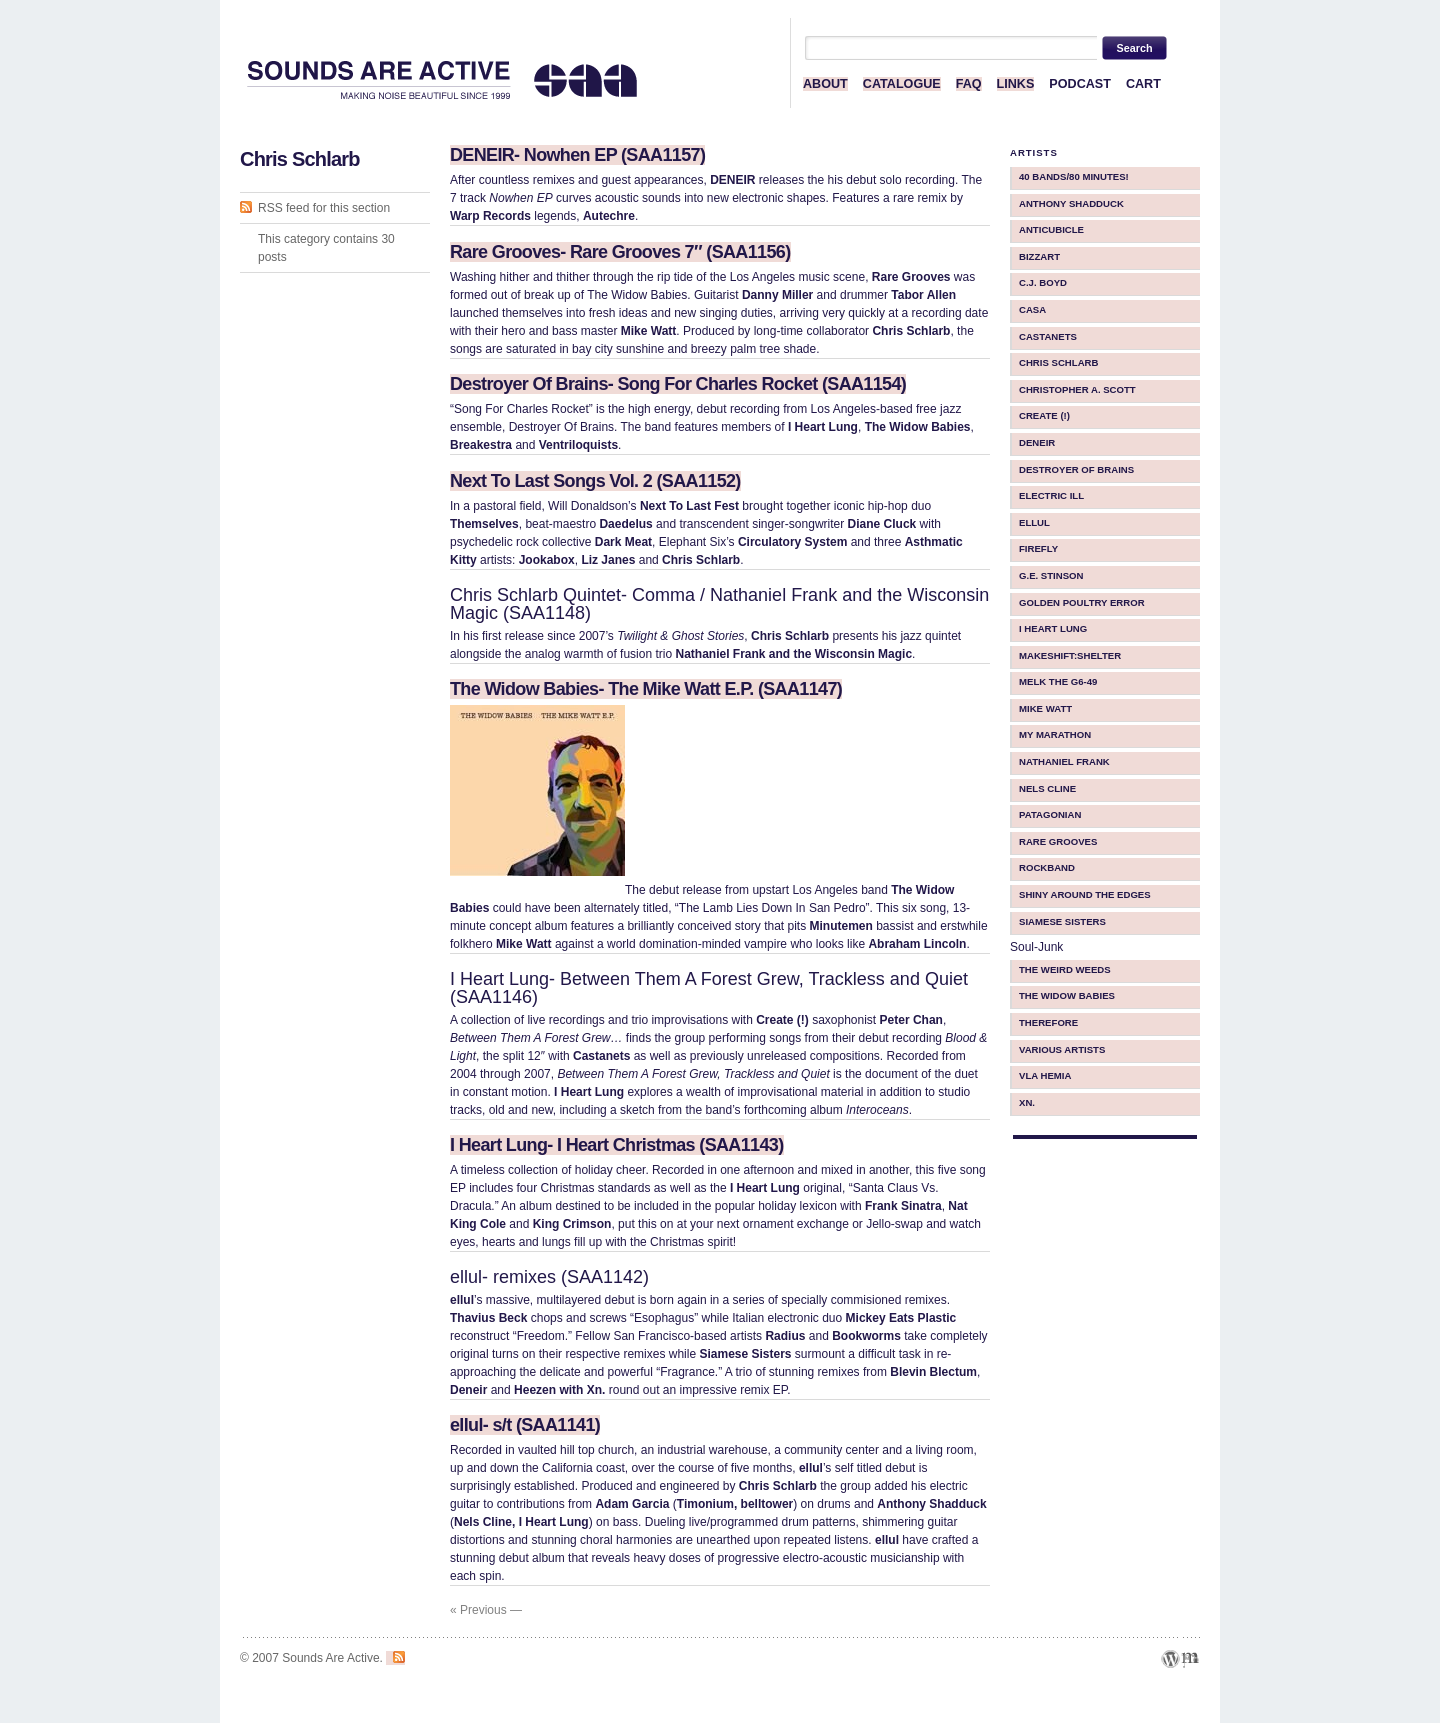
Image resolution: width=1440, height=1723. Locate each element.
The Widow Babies (1067, 995)
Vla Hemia (1045, 1075)
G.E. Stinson (1051, 575)
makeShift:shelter (1070, 655)
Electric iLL (1051, 495)
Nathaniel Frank (1064, 761)
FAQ (969, 84)
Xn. (1027, 1102)
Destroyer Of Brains (1076, 469)
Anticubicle (1051, 229)
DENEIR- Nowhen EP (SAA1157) (577, 155)
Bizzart (1039, 256)
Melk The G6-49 (1058, 681)
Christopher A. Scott (1077, 389)
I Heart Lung (1053, 628)
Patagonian (1050, 814)
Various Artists (1062, 1049)
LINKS (1016, 84)
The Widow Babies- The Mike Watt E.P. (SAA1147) (646, 689)
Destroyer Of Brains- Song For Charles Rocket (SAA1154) (678, 384)
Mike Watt (1045, 708)
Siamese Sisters (1062, 921)
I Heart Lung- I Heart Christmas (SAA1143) (617, 1145)
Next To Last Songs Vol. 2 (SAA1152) (595, 481)
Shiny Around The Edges (1085, 894)
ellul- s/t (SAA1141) (525, 1425)
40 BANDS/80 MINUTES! (1074, 176)
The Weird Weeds (1065, 969)
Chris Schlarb (1058, 362)
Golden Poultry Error (1082, 602)
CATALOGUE (902, 84)
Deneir (1037, 442)
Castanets (1048, 336)
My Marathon (1055, 734)
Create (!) (1044, 415)
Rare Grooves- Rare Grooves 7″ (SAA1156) (620, 252)
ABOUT (825, 84)
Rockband (1047, 867)
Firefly (1038, 548)
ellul (1034, 522)
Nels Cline (1047, 788)
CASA (1032, 309)
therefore (1048, 1022)
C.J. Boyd (1043, 282)
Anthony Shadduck (1071, 203)
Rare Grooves (1058, 841)
